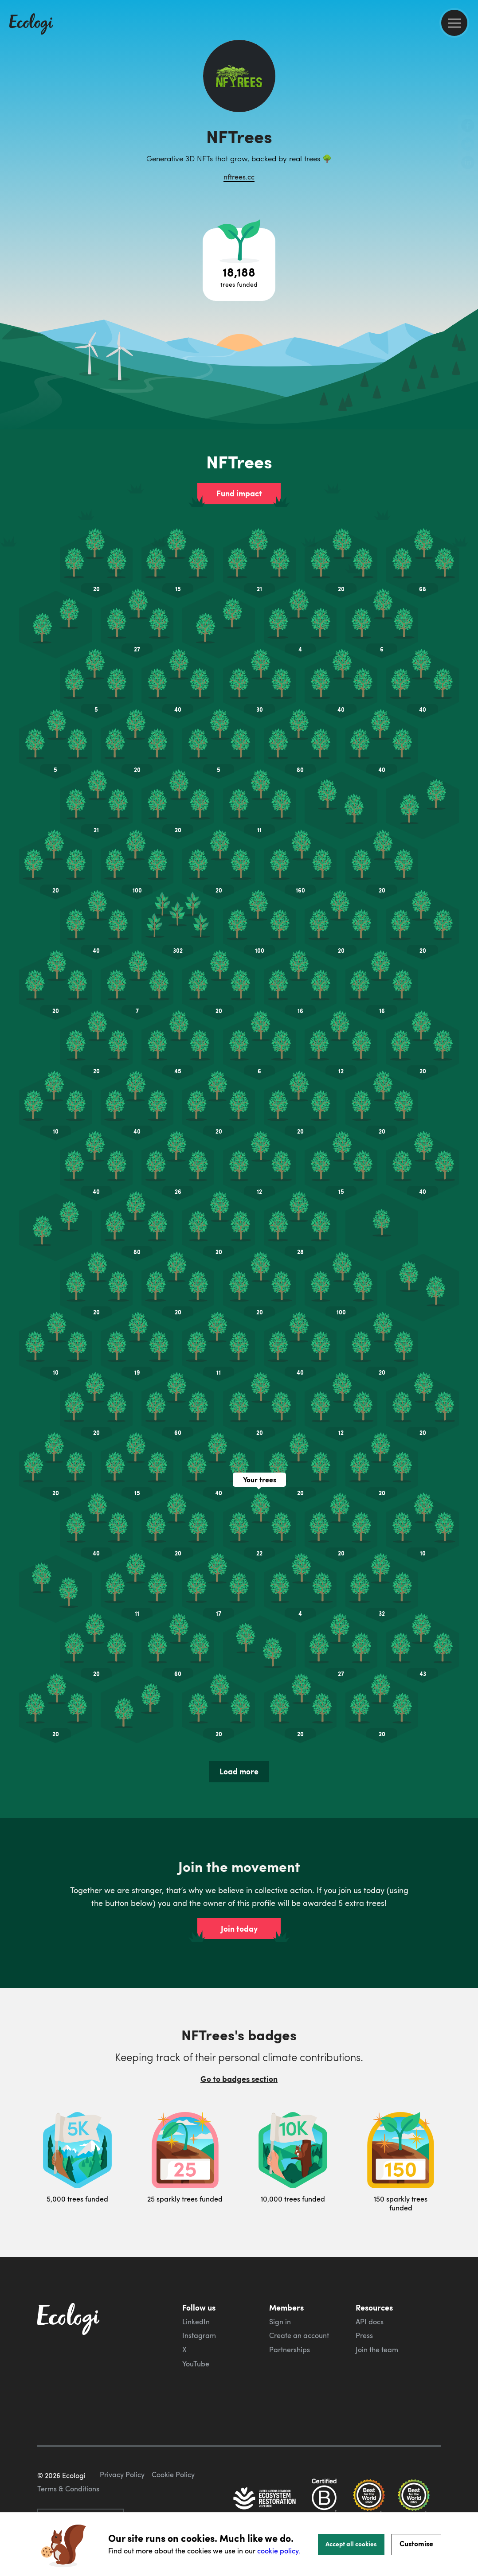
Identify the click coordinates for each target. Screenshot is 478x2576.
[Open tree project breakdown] (239, 264)
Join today (239, 1928)
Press (364, 2335)
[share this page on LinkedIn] (467, 163)
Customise (416, 2543)
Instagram (199, 2335)
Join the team (377, 2349)
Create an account (299, 2335)
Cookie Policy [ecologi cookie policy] (173, 2474)
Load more (239, 1771)
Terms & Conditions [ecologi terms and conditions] (68, 2488)
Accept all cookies (351, 2543)
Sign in (280, 2321)
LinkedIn (196, 2321)
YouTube (195, 2363)
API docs (370, 2321)
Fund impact (239, 493)
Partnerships (289, 2349)
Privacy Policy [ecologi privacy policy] (122, 2474)
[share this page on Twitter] (467, 144)
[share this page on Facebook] (467, 126)
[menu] (454, 23)
